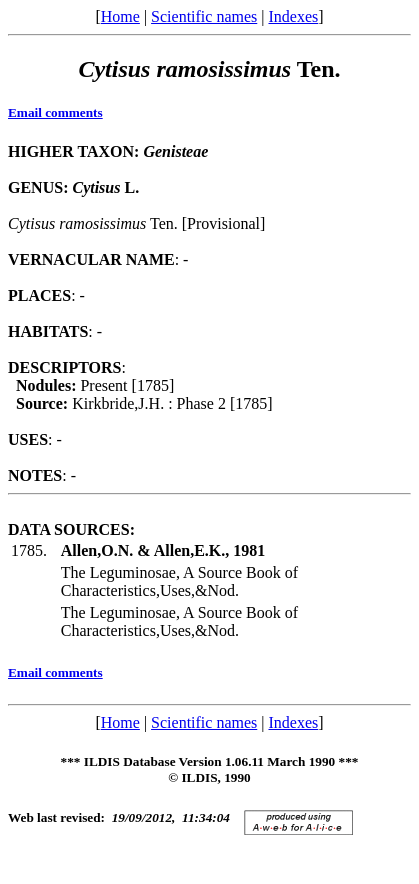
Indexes (293, 16)
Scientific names (204, 16)
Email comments (55, 112)
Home (120, 16)
